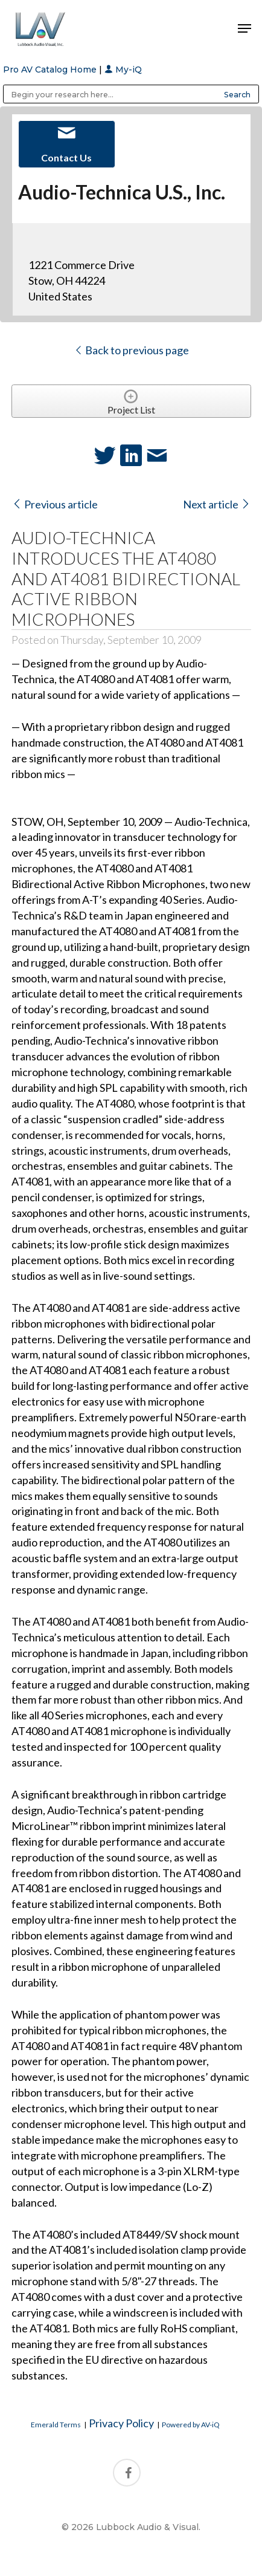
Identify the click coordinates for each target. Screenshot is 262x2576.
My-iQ (123, 69)
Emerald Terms (56, 2424)
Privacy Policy (121, 2423)
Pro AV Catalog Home (51, 69)
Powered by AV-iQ (191, 2424)
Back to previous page (131, 350)
